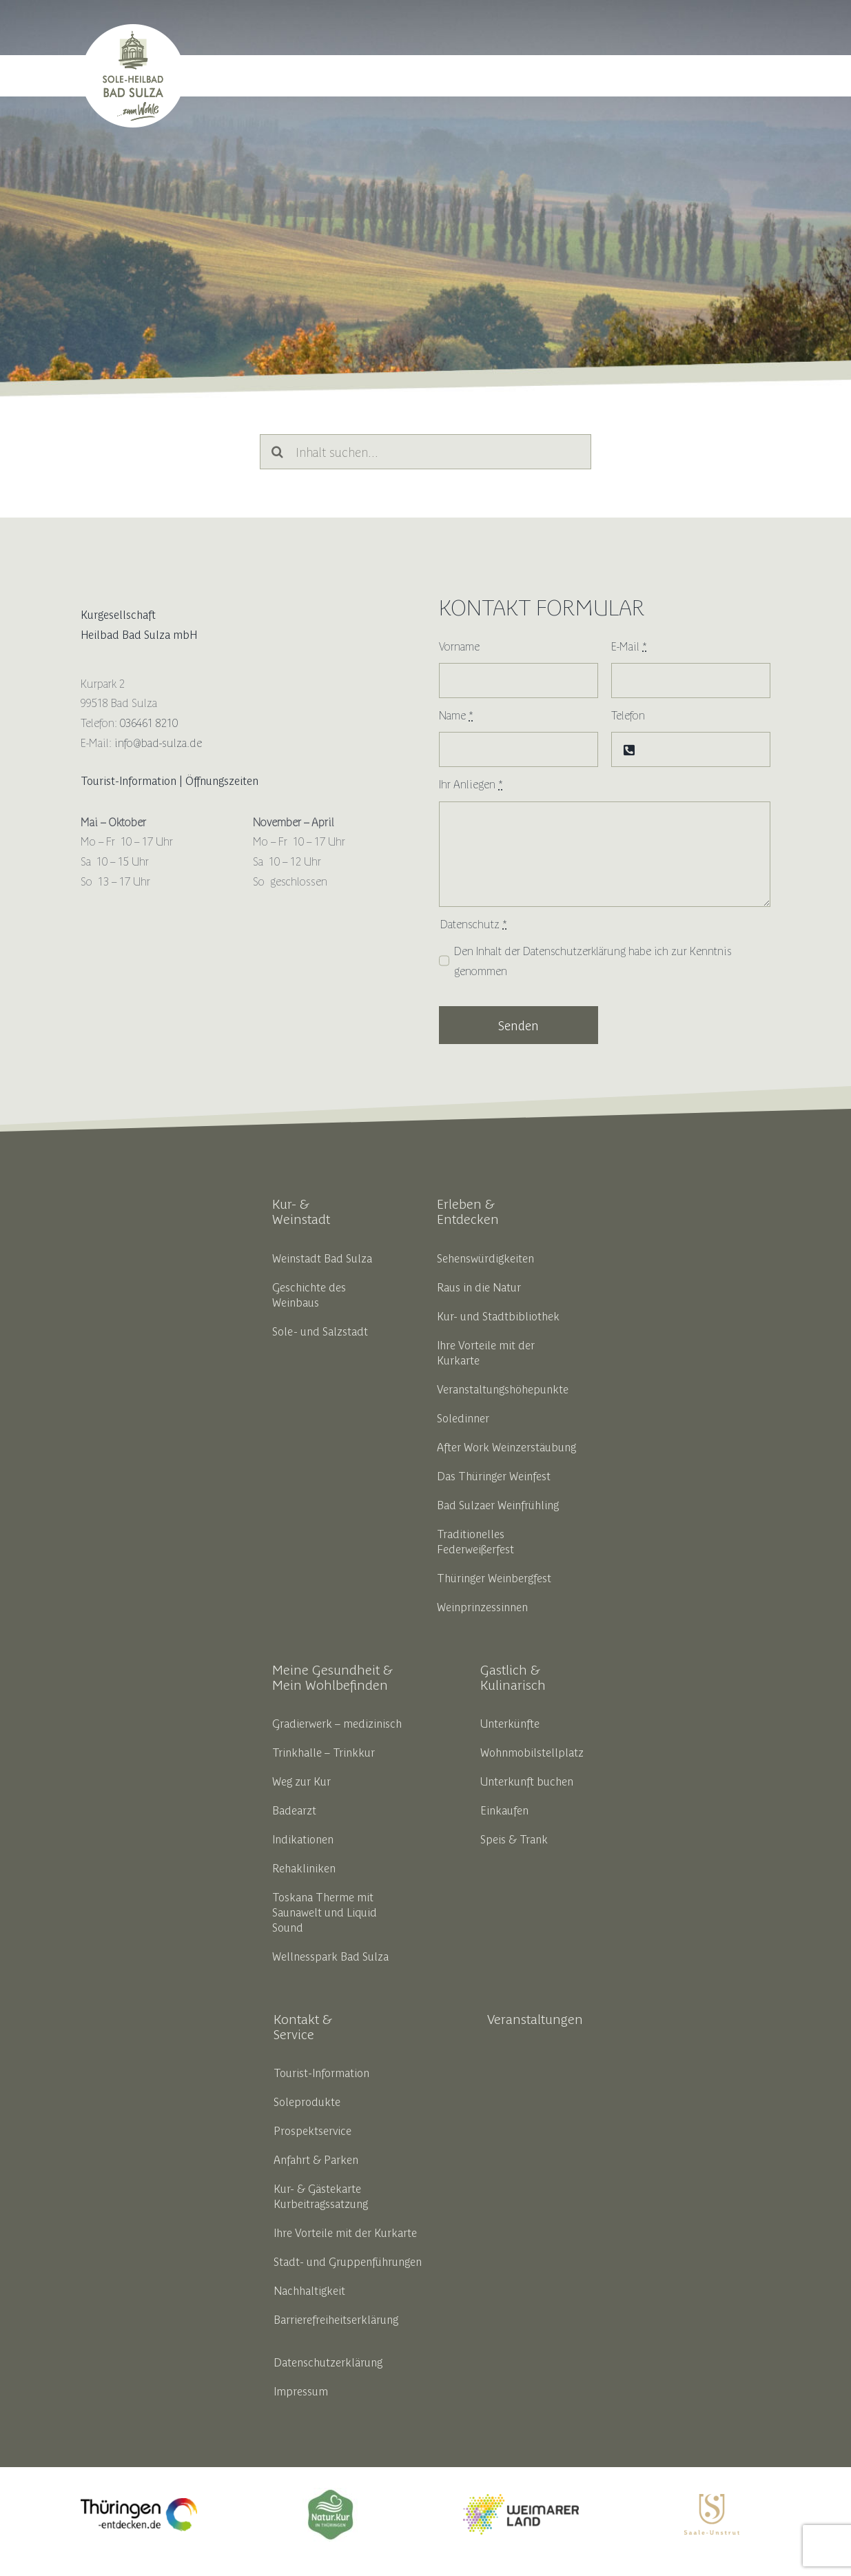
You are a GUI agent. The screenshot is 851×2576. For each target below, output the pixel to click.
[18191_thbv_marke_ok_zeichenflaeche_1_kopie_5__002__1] (330, 2493)
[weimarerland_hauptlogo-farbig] (521, 2499)
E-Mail (629, 646)
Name (456, 715)
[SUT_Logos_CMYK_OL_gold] (711, 2499)
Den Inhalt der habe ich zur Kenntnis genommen (593, 960)
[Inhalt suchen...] (425, 451)
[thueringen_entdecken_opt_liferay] (138, 2504)
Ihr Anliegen (471, 783)
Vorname (459, 646)
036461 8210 (149, 722)
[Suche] (277, 451)
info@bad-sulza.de (158, 742)
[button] (753, 75)
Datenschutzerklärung (574, 950)
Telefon (628, 715)
